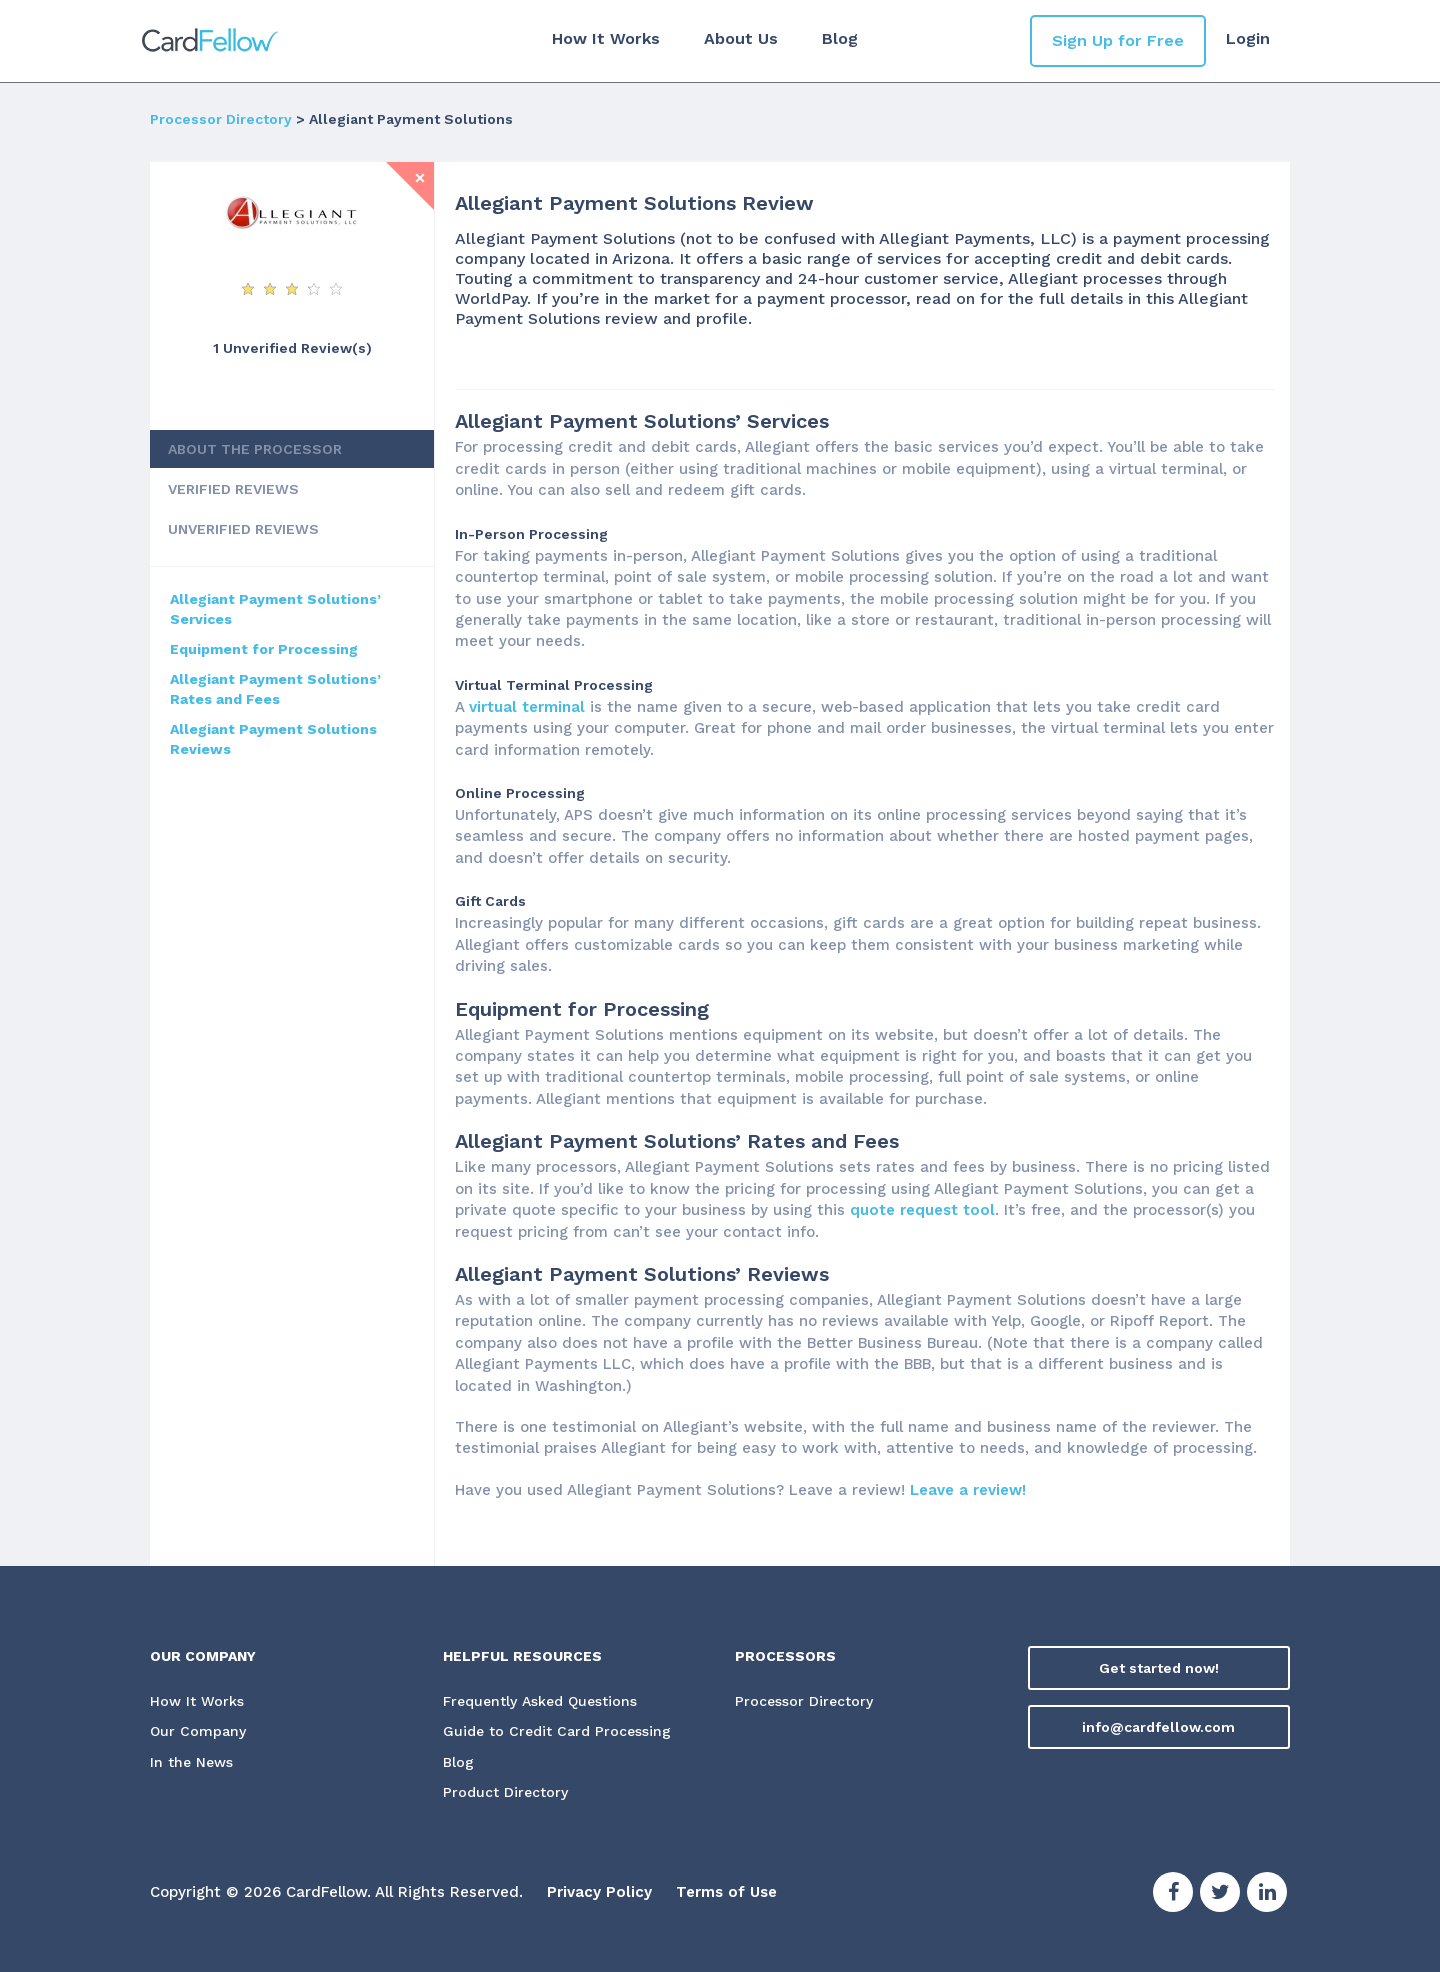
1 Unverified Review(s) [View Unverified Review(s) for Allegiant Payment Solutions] (292, 348)
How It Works (606, 38)
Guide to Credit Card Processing (557, 1731)
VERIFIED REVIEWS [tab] (233, 489)
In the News (191, 1762)
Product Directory (505, 1792)
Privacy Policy (599, 1892)
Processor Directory (221, 119)
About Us (741, 38)
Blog (840, 38)
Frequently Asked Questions (540, 1701)
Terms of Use (726, 1892)
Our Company (198, 1731)
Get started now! (1159, 1668)
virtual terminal (527, 707)
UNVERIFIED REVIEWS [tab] (243, 529)
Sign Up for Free (1118, 40)
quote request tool (922, 1210)
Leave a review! (968, 1490)
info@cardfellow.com (1158, 1727)
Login (1248, 38)
